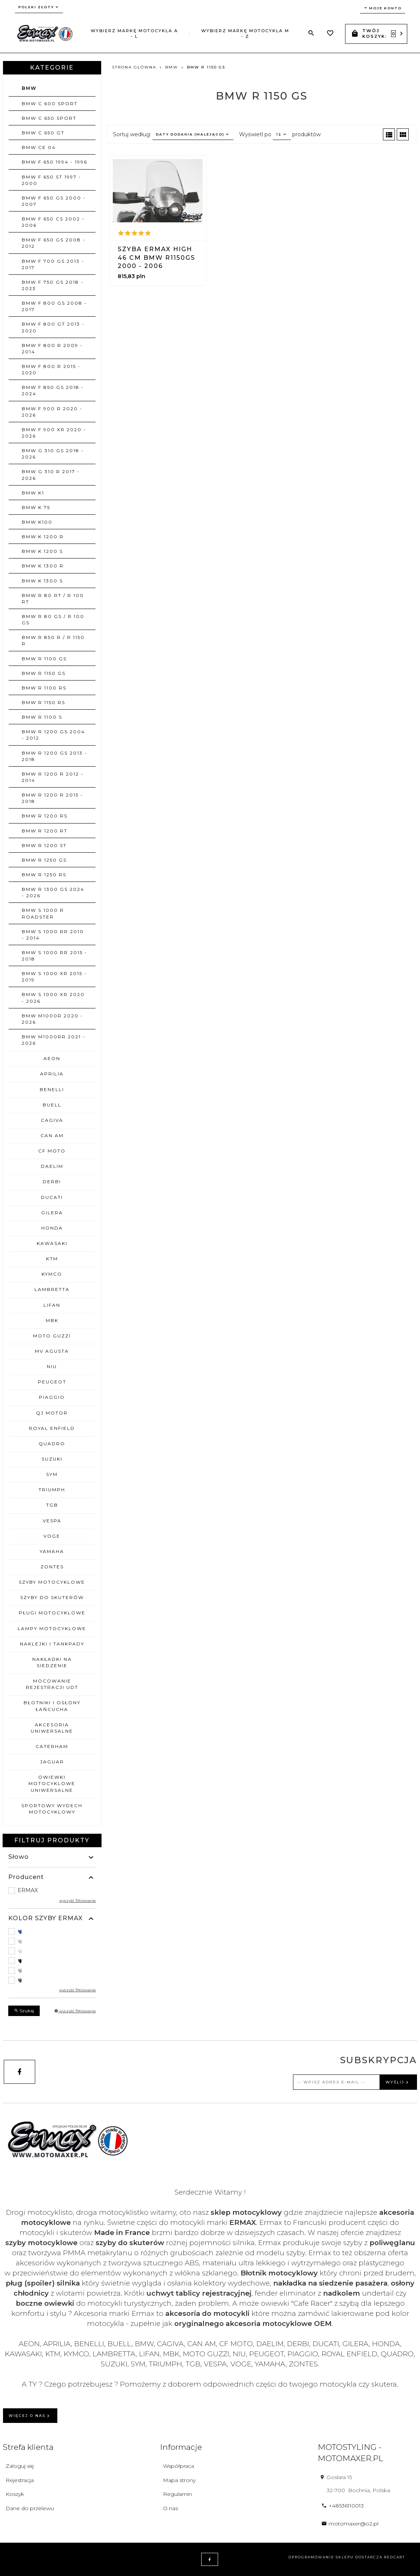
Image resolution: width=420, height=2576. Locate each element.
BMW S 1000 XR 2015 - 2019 (54, 977)
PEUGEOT (52, 1382)
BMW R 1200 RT (44, 831)
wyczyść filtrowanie (77, 1900)
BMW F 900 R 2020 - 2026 (52, 412)
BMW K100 (37, 522)
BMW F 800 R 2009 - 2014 (52, 348)
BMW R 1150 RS (43, 702)
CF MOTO (52, 1151)
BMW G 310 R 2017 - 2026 (51, 475)
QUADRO (52, 1443)
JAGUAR (52, 1761)
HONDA (52, 1228)
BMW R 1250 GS (44, 860)
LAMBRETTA (52, 1289)
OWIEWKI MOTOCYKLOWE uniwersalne (51, 1783)
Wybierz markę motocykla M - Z (245, 33)
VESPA (52, 1520)
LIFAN (51, 1305)
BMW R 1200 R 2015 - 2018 (52, 798)
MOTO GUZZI (52, 1336)
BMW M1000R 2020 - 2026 (52, 1019)
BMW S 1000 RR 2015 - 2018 (54, 956)
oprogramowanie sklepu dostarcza (335, 2557)
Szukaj (24, 2010)
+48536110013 (342, 2505)
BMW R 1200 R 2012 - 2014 (53, 777)
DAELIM (52, 1166)
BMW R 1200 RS (44, 816)
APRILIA (52, 1074)
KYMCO (52, 1274)
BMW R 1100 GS (44, 658)
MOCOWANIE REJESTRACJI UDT (52, 1684)
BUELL (52, 1105)
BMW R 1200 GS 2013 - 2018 (54, 756)
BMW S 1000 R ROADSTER (43, 913)
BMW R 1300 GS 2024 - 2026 (53, 892)
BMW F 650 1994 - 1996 (54, 162)
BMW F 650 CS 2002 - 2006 (53, 222)
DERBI (52, 1181)
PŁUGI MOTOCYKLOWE (52, 1613)
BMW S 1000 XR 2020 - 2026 (53, 998)
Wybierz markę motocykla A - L (134, 33)
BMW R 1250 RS (44, 874)
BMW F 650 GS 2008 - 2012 (53, 243)
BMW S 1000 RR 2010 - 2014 (53, 935)
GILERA (52, 1212)
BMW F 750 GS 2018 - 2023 (53, 285)
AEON (51, 1058)
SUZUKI (52, 1459)
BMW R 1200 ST (44, 845)
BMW (29, 88)
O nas (170, 2508)
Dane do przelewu (30, 2508)
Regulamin (177, 2494)
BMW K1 (33, 493)
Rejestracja (20, 2480)
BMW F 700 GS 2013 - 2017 (53, 264)
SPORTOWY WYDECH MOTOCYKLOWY (51, 1809)
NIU (52, 1366)
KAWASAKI (52, 1243)
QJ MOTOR (52, 1413)
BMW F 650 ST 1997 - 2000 (51, 180)
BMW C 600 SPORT (50, 103)
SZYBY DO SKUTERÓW (52, 1597)
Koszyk (15, 2494)
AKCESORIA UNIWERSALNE (52, 1728)
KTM (52, 1258)
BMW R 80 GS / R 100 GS (53, 619)
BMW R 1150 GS (44, 673)
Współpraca (178, 2466)
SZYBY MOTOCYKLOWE (52, 1582)
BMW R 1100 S (42, 717)
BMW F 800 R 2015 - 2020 (51, 369)
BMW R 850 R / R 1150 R (53, 640)
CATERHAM (52, 1746)
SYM (52, 1474)
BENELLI (52, 1089)
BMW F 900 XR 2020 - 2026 (54, 433)
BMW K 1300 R (43, 566)
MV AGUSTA (52, 1351)
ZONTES (52, 1566)
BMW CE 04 (39, 147)
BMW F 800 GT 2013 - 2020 (53, 327)
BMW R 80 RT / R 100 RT (53, 599)
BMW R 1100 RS (44, 688)
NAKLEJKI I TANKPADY (52, 1644)
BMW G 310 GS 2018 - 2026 (53, 454)
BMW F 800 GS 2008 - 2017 (54, 306)
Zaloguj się (20, 2466)
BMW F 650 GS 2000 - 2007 (54, 201)
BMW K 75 (36, 507)
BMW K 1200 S (42, 551)
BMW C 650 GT (43, 133)
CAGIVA (52, 1120)
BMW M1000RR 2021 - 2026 (53, 1040)
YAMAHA (52, 1551)
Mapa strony (179, 2480)
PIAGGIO (52, 1397)
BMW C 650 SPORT (49, 118)
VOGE (51, 1536)
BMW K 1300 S (42, 581)
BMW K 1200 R (43, 536)
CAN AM (52, 1135)
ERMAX (28, 1890)
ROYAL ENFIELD (52, 1428)
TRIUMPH (52, 1489)
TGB (52, 1505)
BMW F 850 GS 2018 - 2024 (53, 390)
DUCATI (52, 1197)
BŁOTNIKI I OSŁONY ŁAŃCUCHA (52, 1706)
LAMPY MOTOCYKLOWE (52, 1628)
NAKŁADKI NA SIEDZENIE (52, 1662)
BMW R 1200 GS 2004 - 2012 (53, 735)
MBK (52, 1320)
